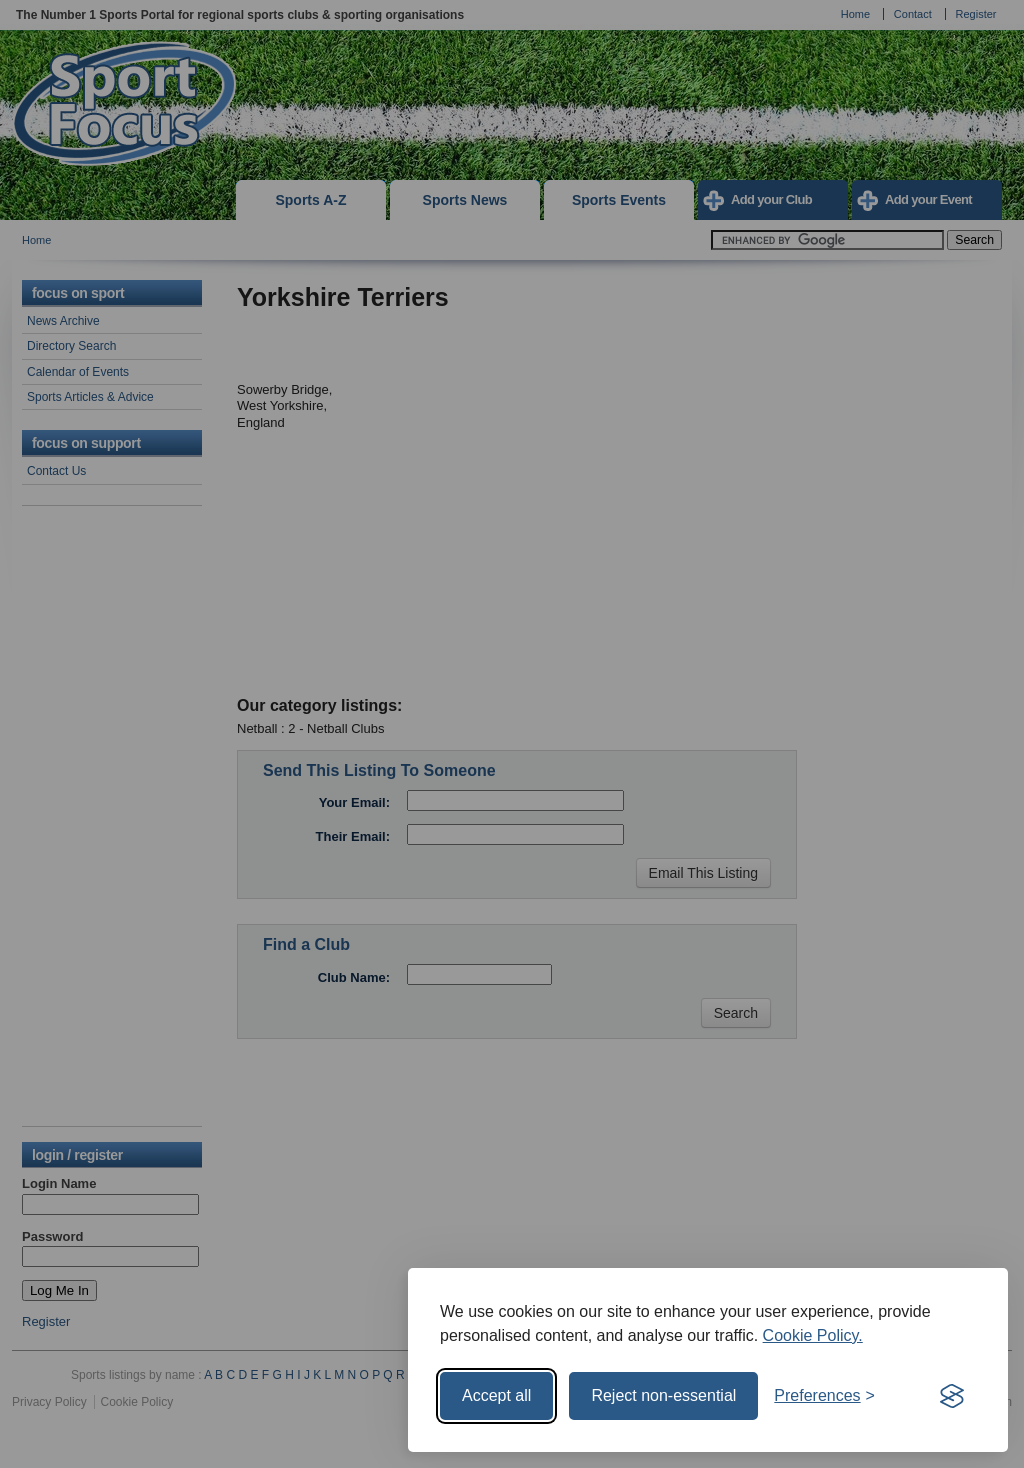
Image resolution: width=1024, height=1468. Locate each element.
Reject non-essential (663, 1395)
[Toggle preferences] (824, 1396)
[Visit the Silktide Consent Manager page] (952, 1396)
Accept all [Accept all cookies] (496, 1395)
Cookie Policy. (813, 1335)
